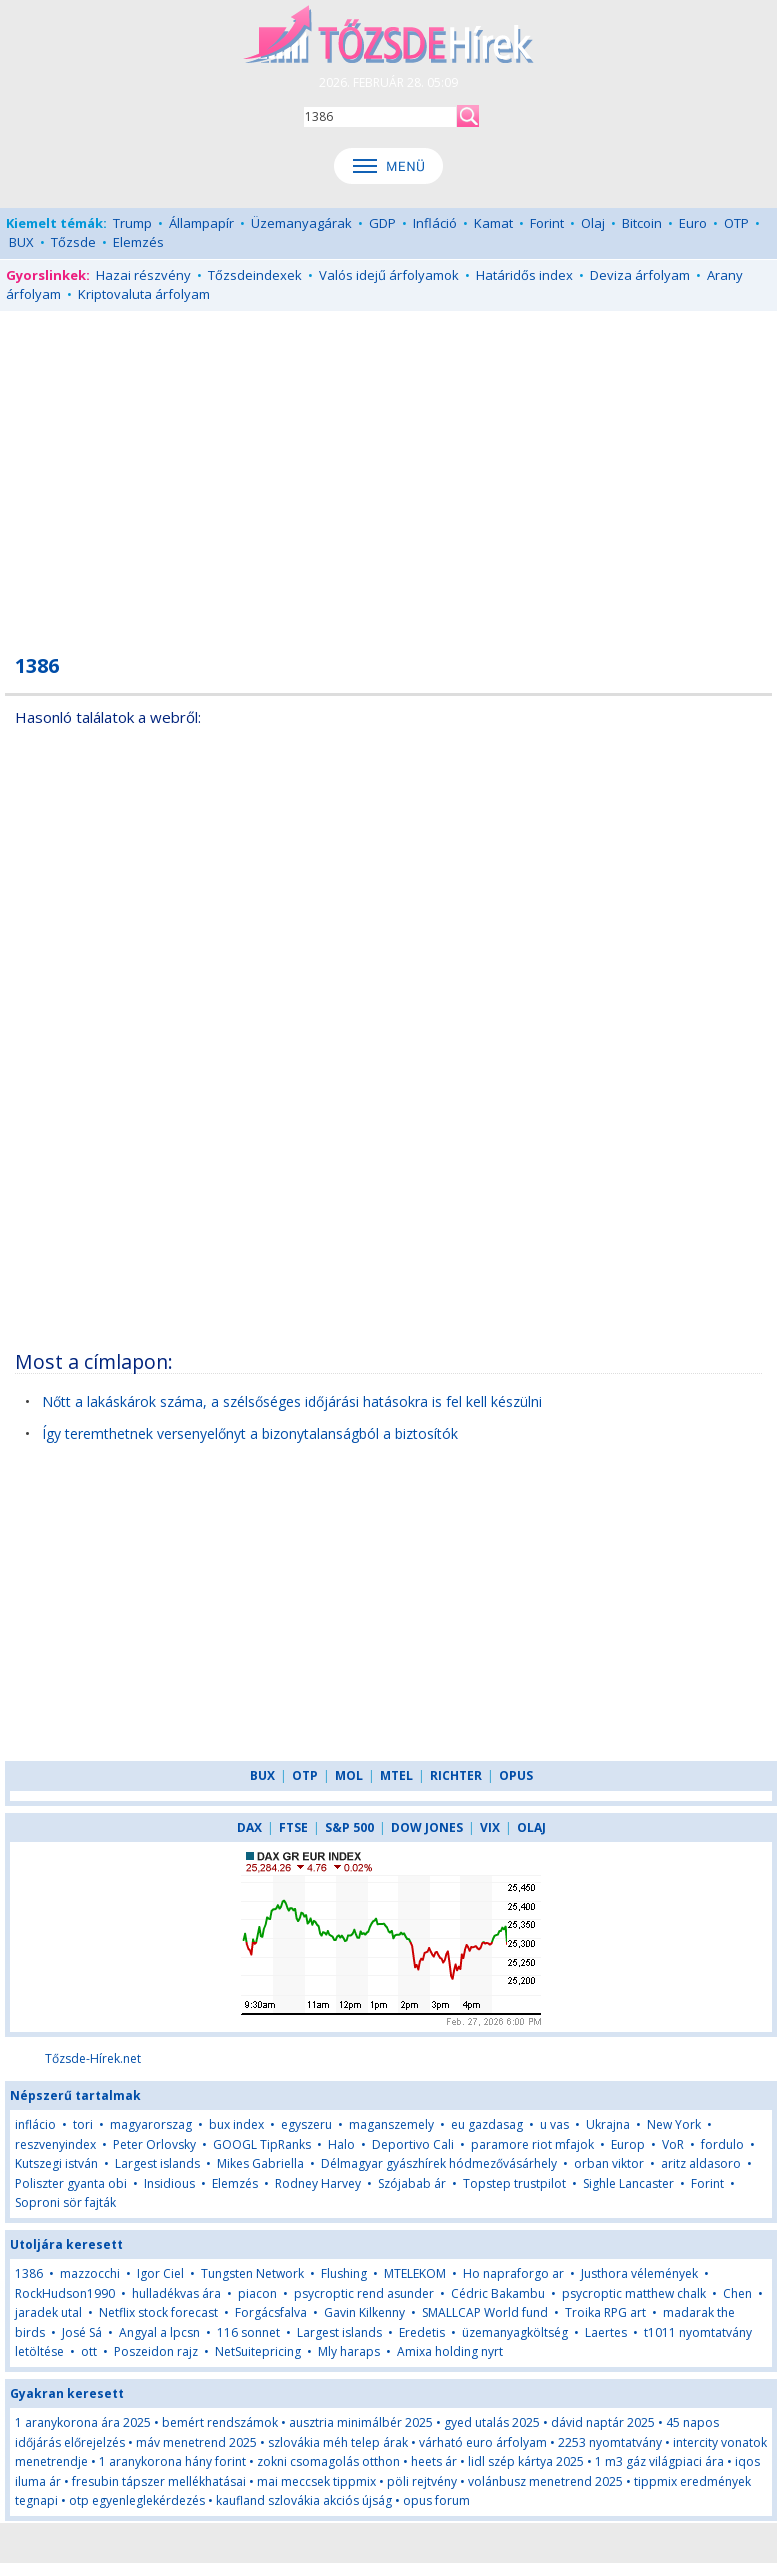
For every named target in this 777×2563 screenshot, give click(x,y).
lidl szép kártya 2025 (526, 2461)
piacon (257, 2293)
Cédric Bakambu (498, 2293)
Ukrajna (608, 2124)
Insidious (169, 2183)
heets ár (434, 2461)
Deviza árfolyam (640, 275)
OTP (736, 223)
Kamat (493, 223)
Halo (341, 2144)
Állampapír (201, 223)
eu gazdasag (487, 2124)
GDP (382, 223)
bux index (236, 2124)
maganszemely (391, 2124)
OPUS (516, 1775)
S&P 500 (349, 1827)
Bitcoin (642, 223)
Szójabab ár (412, 2183)
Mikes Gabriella (260, 2163)
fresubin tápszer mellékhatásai (159, 2481)
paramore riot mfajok (532, 2144)
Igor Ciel (160, 2273)
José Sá (82, 2332)
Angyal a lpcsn (159, 2332)
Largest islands (157, 2163)
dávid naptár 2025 (603, 2422)
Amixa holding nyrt (450, 2351)
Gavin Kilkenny (364, 2312)
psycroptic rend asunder (364, 2293)
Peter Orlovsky (154, 2144)
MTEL (396, 1775)
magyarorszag (151, 2124)
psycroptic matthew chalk (634, 2293)
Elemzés (138, 242)
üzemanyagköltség (515, 2332)
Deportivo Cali (413, 2144)
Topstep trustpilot (514, 2183)
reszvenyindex (55, 2144)
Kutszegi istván (56, 2163)
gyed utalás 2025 (492, 2422)
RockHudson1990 (65, 2293)
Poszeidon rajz (156, 2351)
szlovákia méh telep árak (338, 2442)
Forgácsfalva (271, 2312)
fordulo (722, 2144)
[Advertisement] (388, 471)
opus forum (436, 2500)
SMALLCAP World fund (485, 2312)
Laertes (606, 2332)
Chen (737, 2293)
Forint (547, 223)
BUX (21, 242)
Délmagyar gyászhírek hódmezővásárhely (439, 2163)
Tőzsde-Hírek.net (93, 2058)
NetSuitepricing (258, 2351)
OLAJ (531, 1827)
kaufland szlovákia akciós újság (304, 2500)
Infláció (435, 223)
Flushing (344, 2273)
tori (83, 2124)
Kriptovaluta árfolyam (144, 294)
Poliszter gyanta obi (71, 2183)
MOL (349, 1775)
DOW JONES (427, 1827)
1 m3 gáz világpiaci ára (659, 2461)
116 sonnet (248, 2332)
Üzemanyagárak (301, 223)
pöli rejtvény (422, 2481)
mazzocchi (90, 2273)
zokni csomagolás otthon (328, 2461)
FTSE (293, 1827)
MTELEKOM (415, 2273)
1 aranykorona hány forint (172, 2461)
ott (89, 2351)
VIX (490, 1827)
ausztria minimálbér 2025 (361, 2422)
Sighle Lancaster (628, 2183)
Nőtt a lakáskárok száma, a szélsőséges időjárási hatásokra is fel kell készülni (292, 1401)
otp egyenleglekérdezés (137, 2500)
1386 (29, 2273)
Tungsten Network (252, 2273)
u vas (554, 2124)
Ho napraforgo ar (513, 2273)
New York (674, 2124)
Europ (628, 2144)
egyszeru (306, 2124)
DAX (249, 1827)
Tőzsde (73, 242)
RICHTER (456, 1775)
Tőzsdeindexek (255, 275)
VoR (674, 2144)
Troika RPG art (605, 2312)
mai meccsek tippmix (316, 2481)
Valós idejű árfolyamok (389, 275)
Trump (132, 223)
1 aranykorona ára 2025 (83, 2422)
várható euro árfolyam (483, 2442)
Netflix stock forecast (158, 2312)
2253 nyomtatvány (610, 2442)
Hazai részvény (143, 275)
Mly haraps (349, 2351)
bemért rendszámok (220, 2422)
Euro (693, 223)
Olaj (593, 223)
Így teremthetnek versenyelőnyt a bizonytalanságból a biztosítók (250, 1433)
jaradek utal (48, 2312)
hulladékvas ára (176, 2293)
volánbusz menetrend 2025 (545, 2481)
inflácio (35, 2124)
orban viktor (609, 2163)
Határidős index (524, 275)
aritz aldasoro (701, 2163)
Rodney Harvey (318, 2183)
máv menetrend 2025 (196, 2442)
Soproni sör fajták (65, 2202)
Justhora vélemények (639, 2273)
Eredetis (423, 2332)
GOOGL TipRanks (262, 2144)
